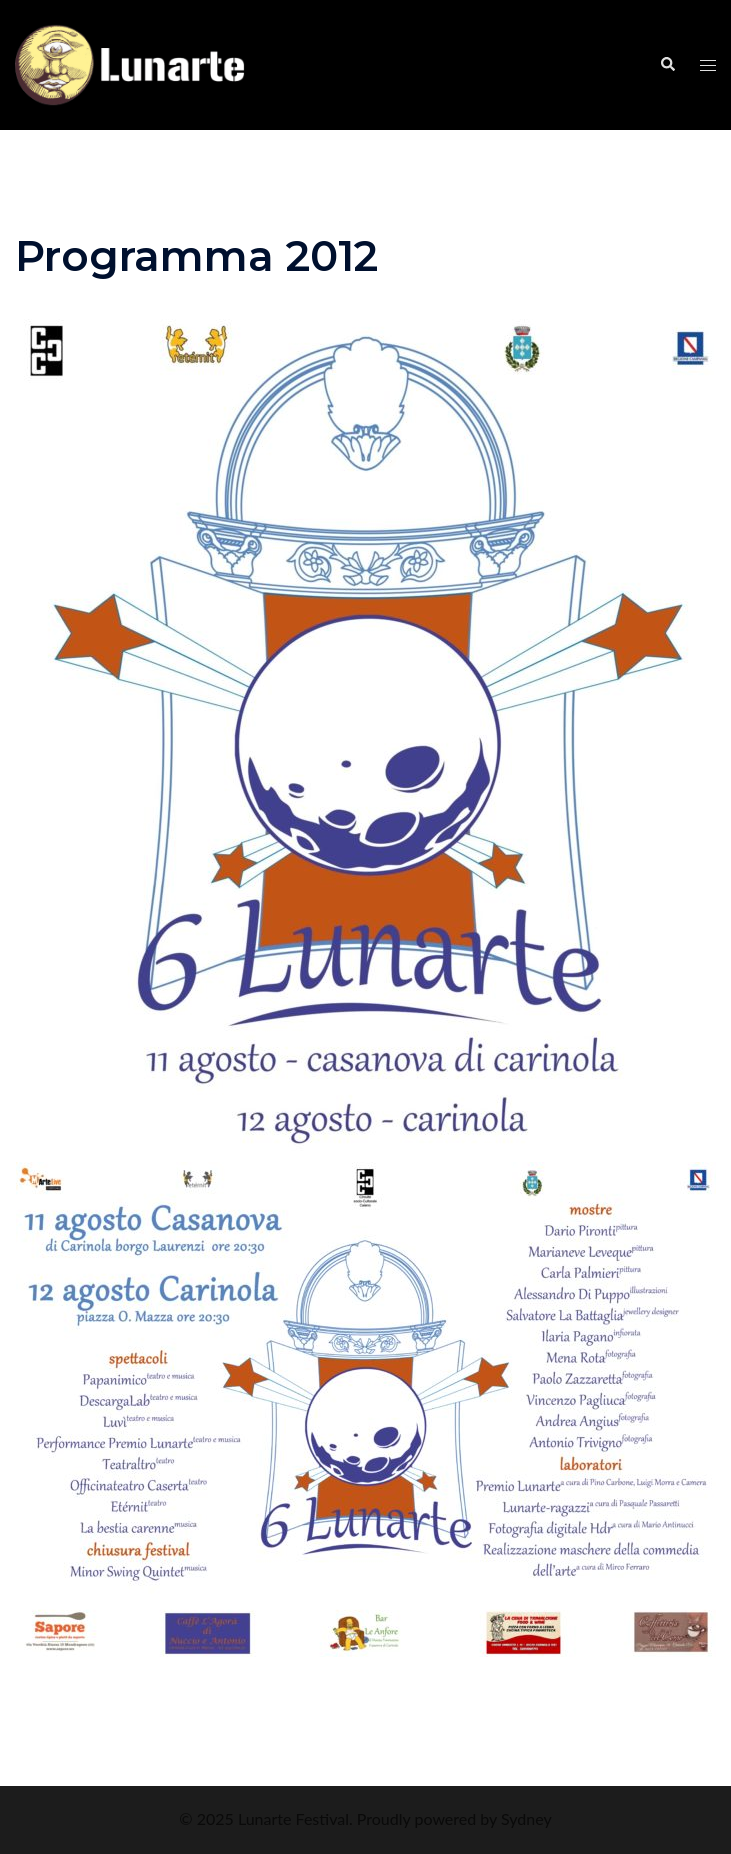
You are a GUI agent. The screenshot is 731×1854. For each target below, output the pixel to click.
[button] (667, 65)
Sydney (526, 1818)
